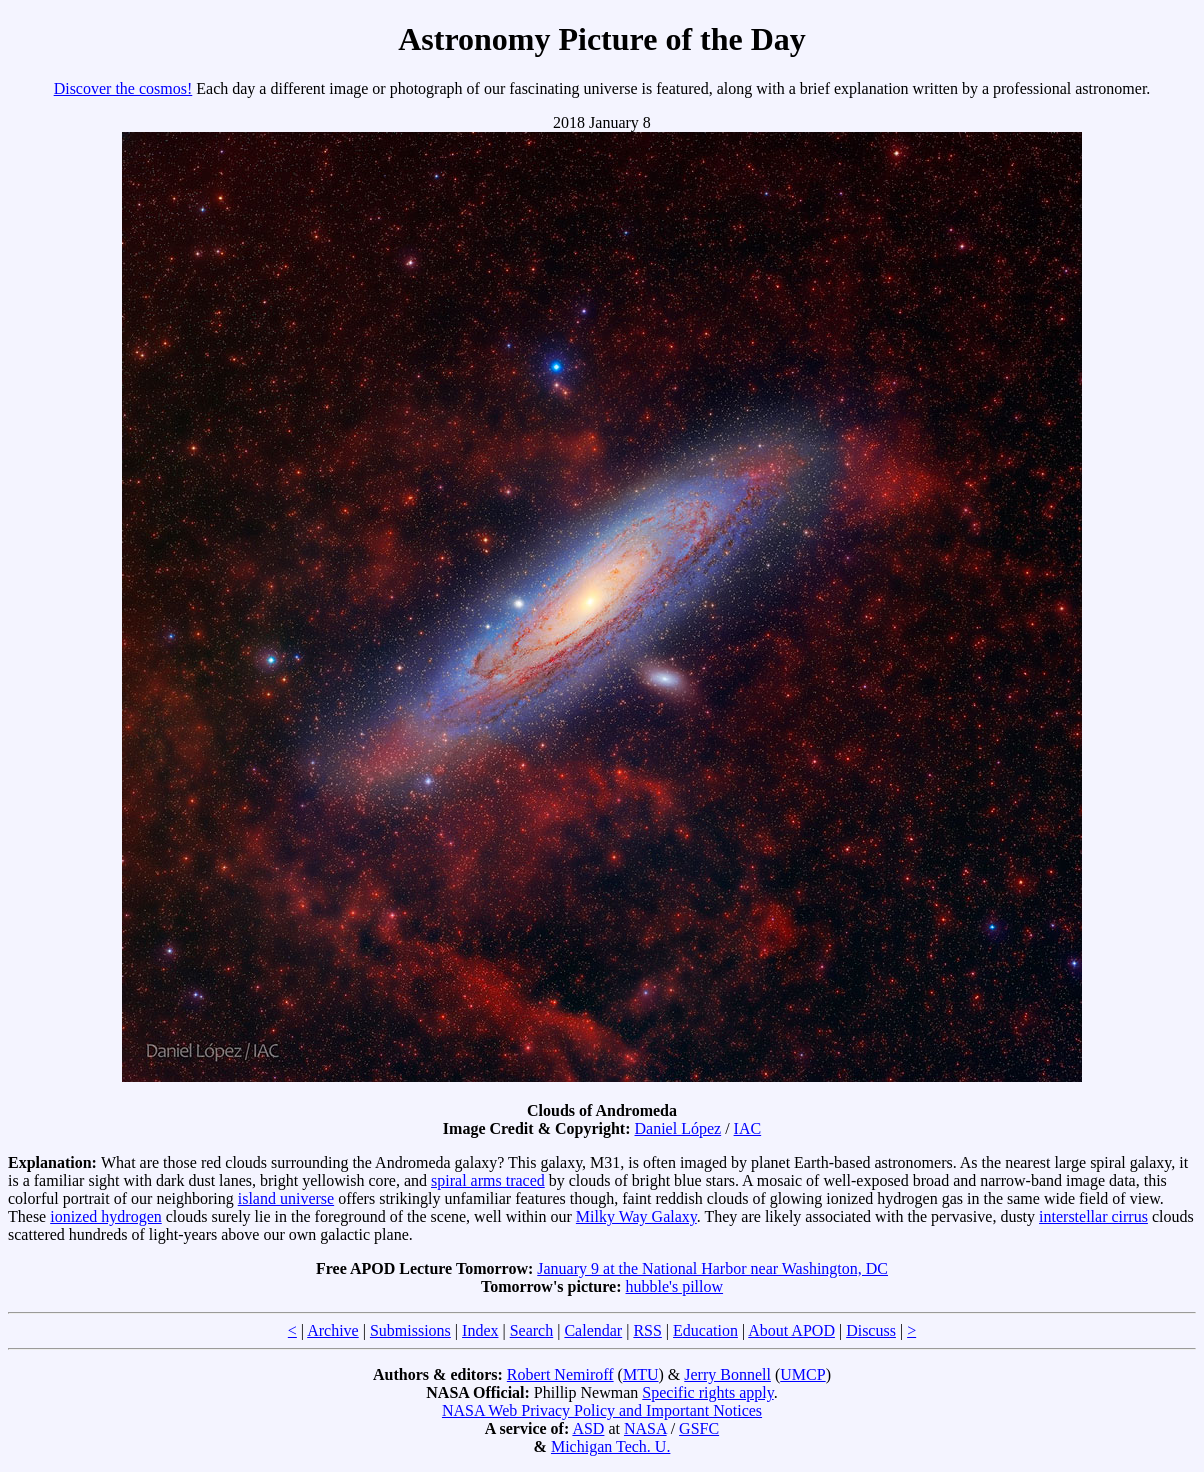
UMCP (802, 1374)
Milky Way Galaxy (636, 1216)
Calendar (593, 1330)
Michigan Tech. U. (610, 1446)
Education (705, 1330)
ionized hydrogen (106, 1216)
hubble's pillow (675, 1286)
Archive (333, 1330)
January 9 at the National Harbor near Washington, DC (712, 1268)
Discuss (871, 1330)
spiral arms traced (488, 1180)
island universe (286, 1198)
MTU (641, 1374)
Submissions (410, 1330)
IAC (748, 1128)
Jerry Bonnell (727, 1374)
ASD (588, 1428)
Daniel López (678, 1128)
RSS (647, 1330)
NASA (645, 1428)
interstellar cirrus (1093, 1216)
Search (532, 1330)
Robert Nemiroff (560, 1374)
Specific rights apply (707, 1392)
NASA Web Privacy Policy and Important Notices (602, 1410)
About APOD (791, 1330)
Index (480, 1330)
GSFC (699, 1428)
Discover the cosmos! (123, 88)
